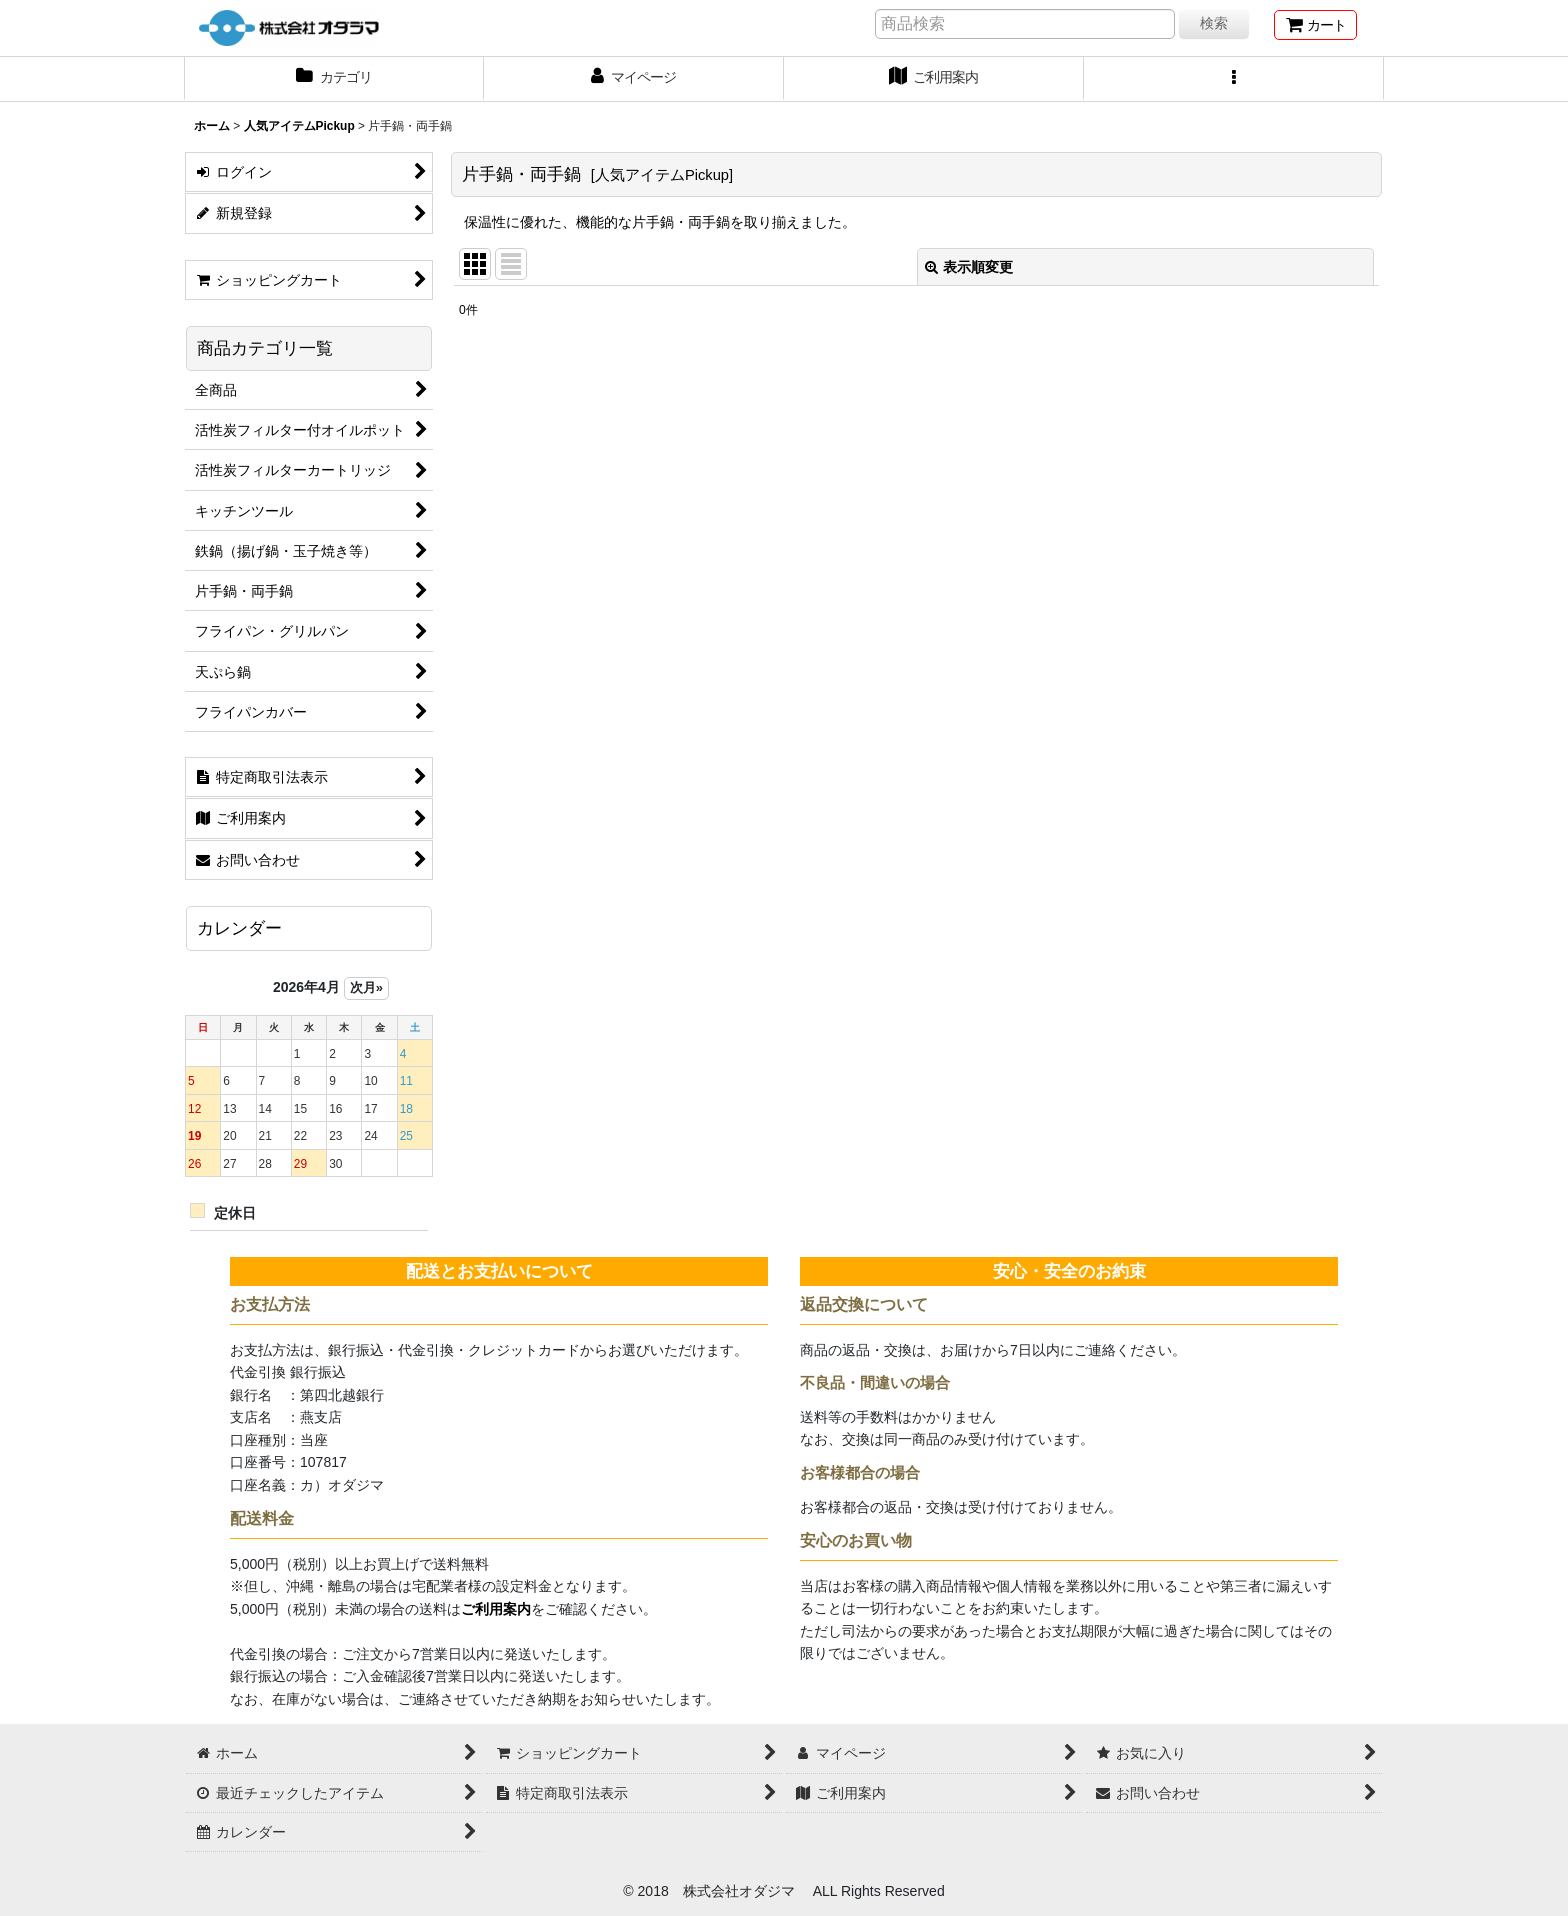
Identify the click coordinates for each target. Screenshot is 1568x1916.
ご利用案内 (496, 1609)
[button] (1234, 79)
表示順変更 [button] (969, 267)
